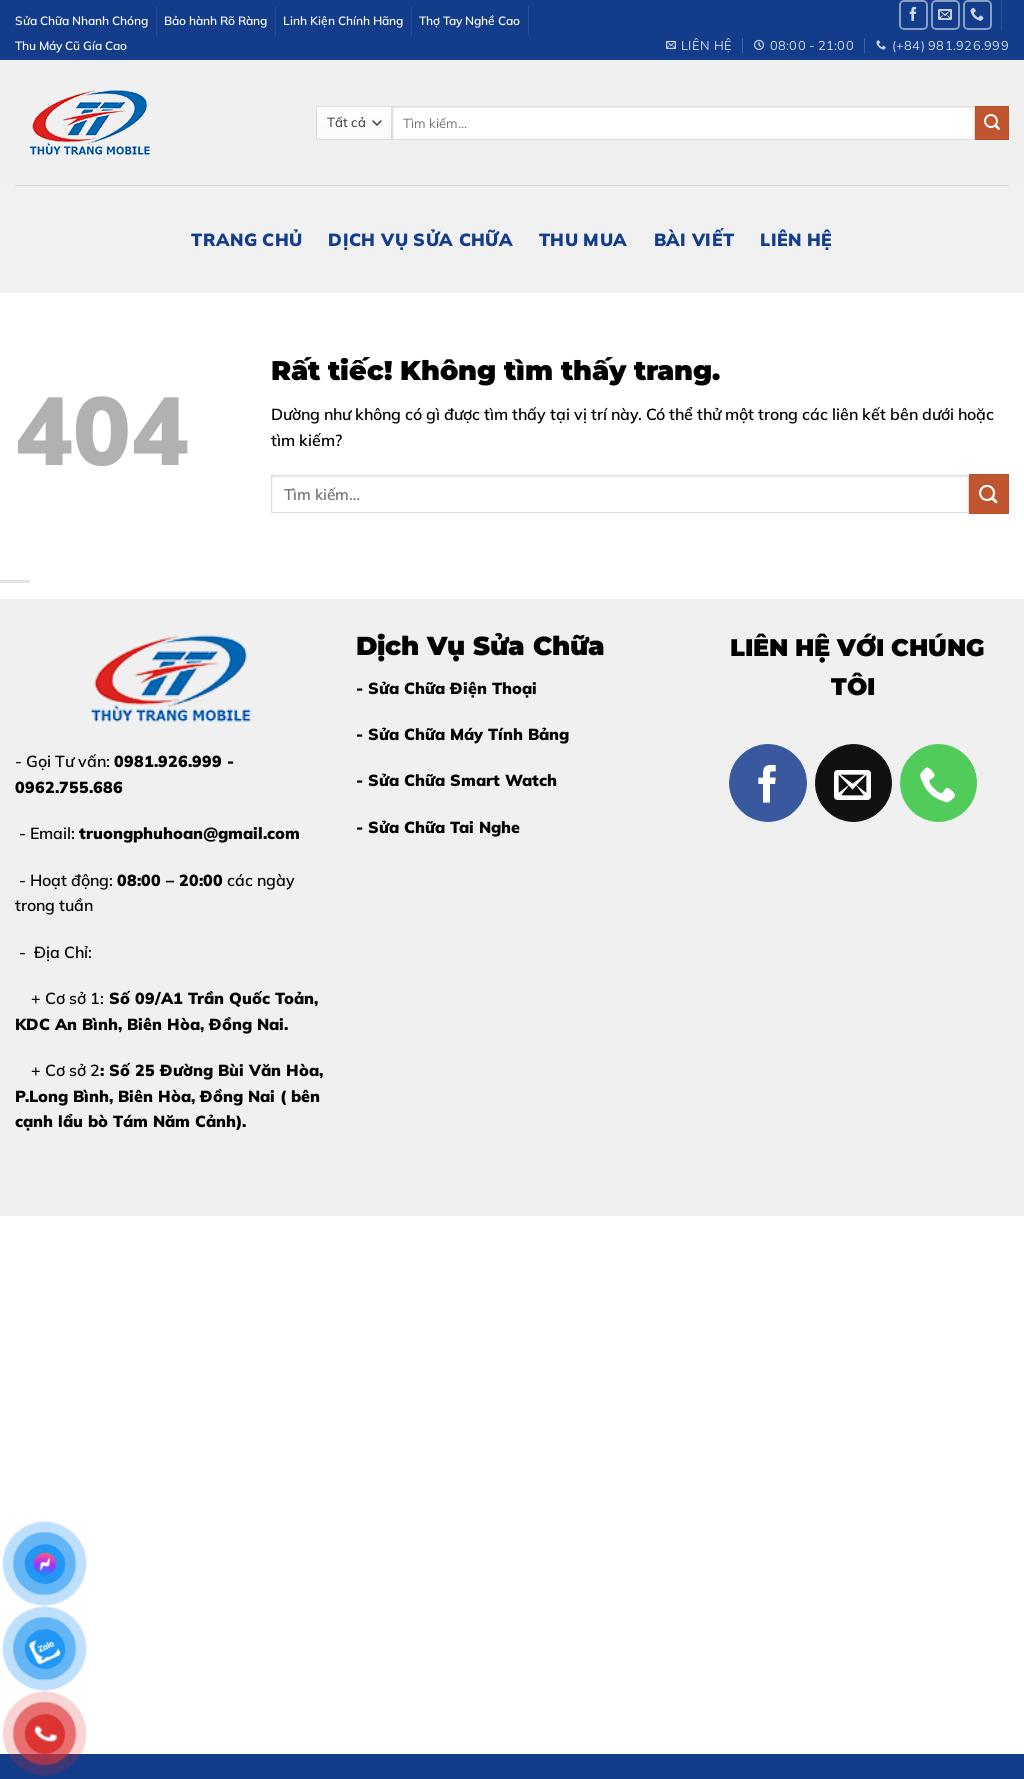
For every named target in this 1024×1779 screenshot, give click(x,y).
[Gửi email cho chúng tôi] (945, 14)
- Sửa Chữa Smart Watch (456, 780)
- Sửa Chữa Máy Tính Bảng (462, 734)
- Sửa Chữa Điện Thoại (446, 688)
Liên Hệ (796, 239)
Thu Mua (583, 239)
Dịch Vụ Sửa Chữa (420, 239)
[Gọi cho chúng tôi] (977, 14)
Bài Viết (694, 239)
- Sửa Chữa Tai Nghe (438, 827)
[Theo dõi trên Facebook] (913, 14)
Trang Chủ (246, 239)
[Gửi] (992, 123)
